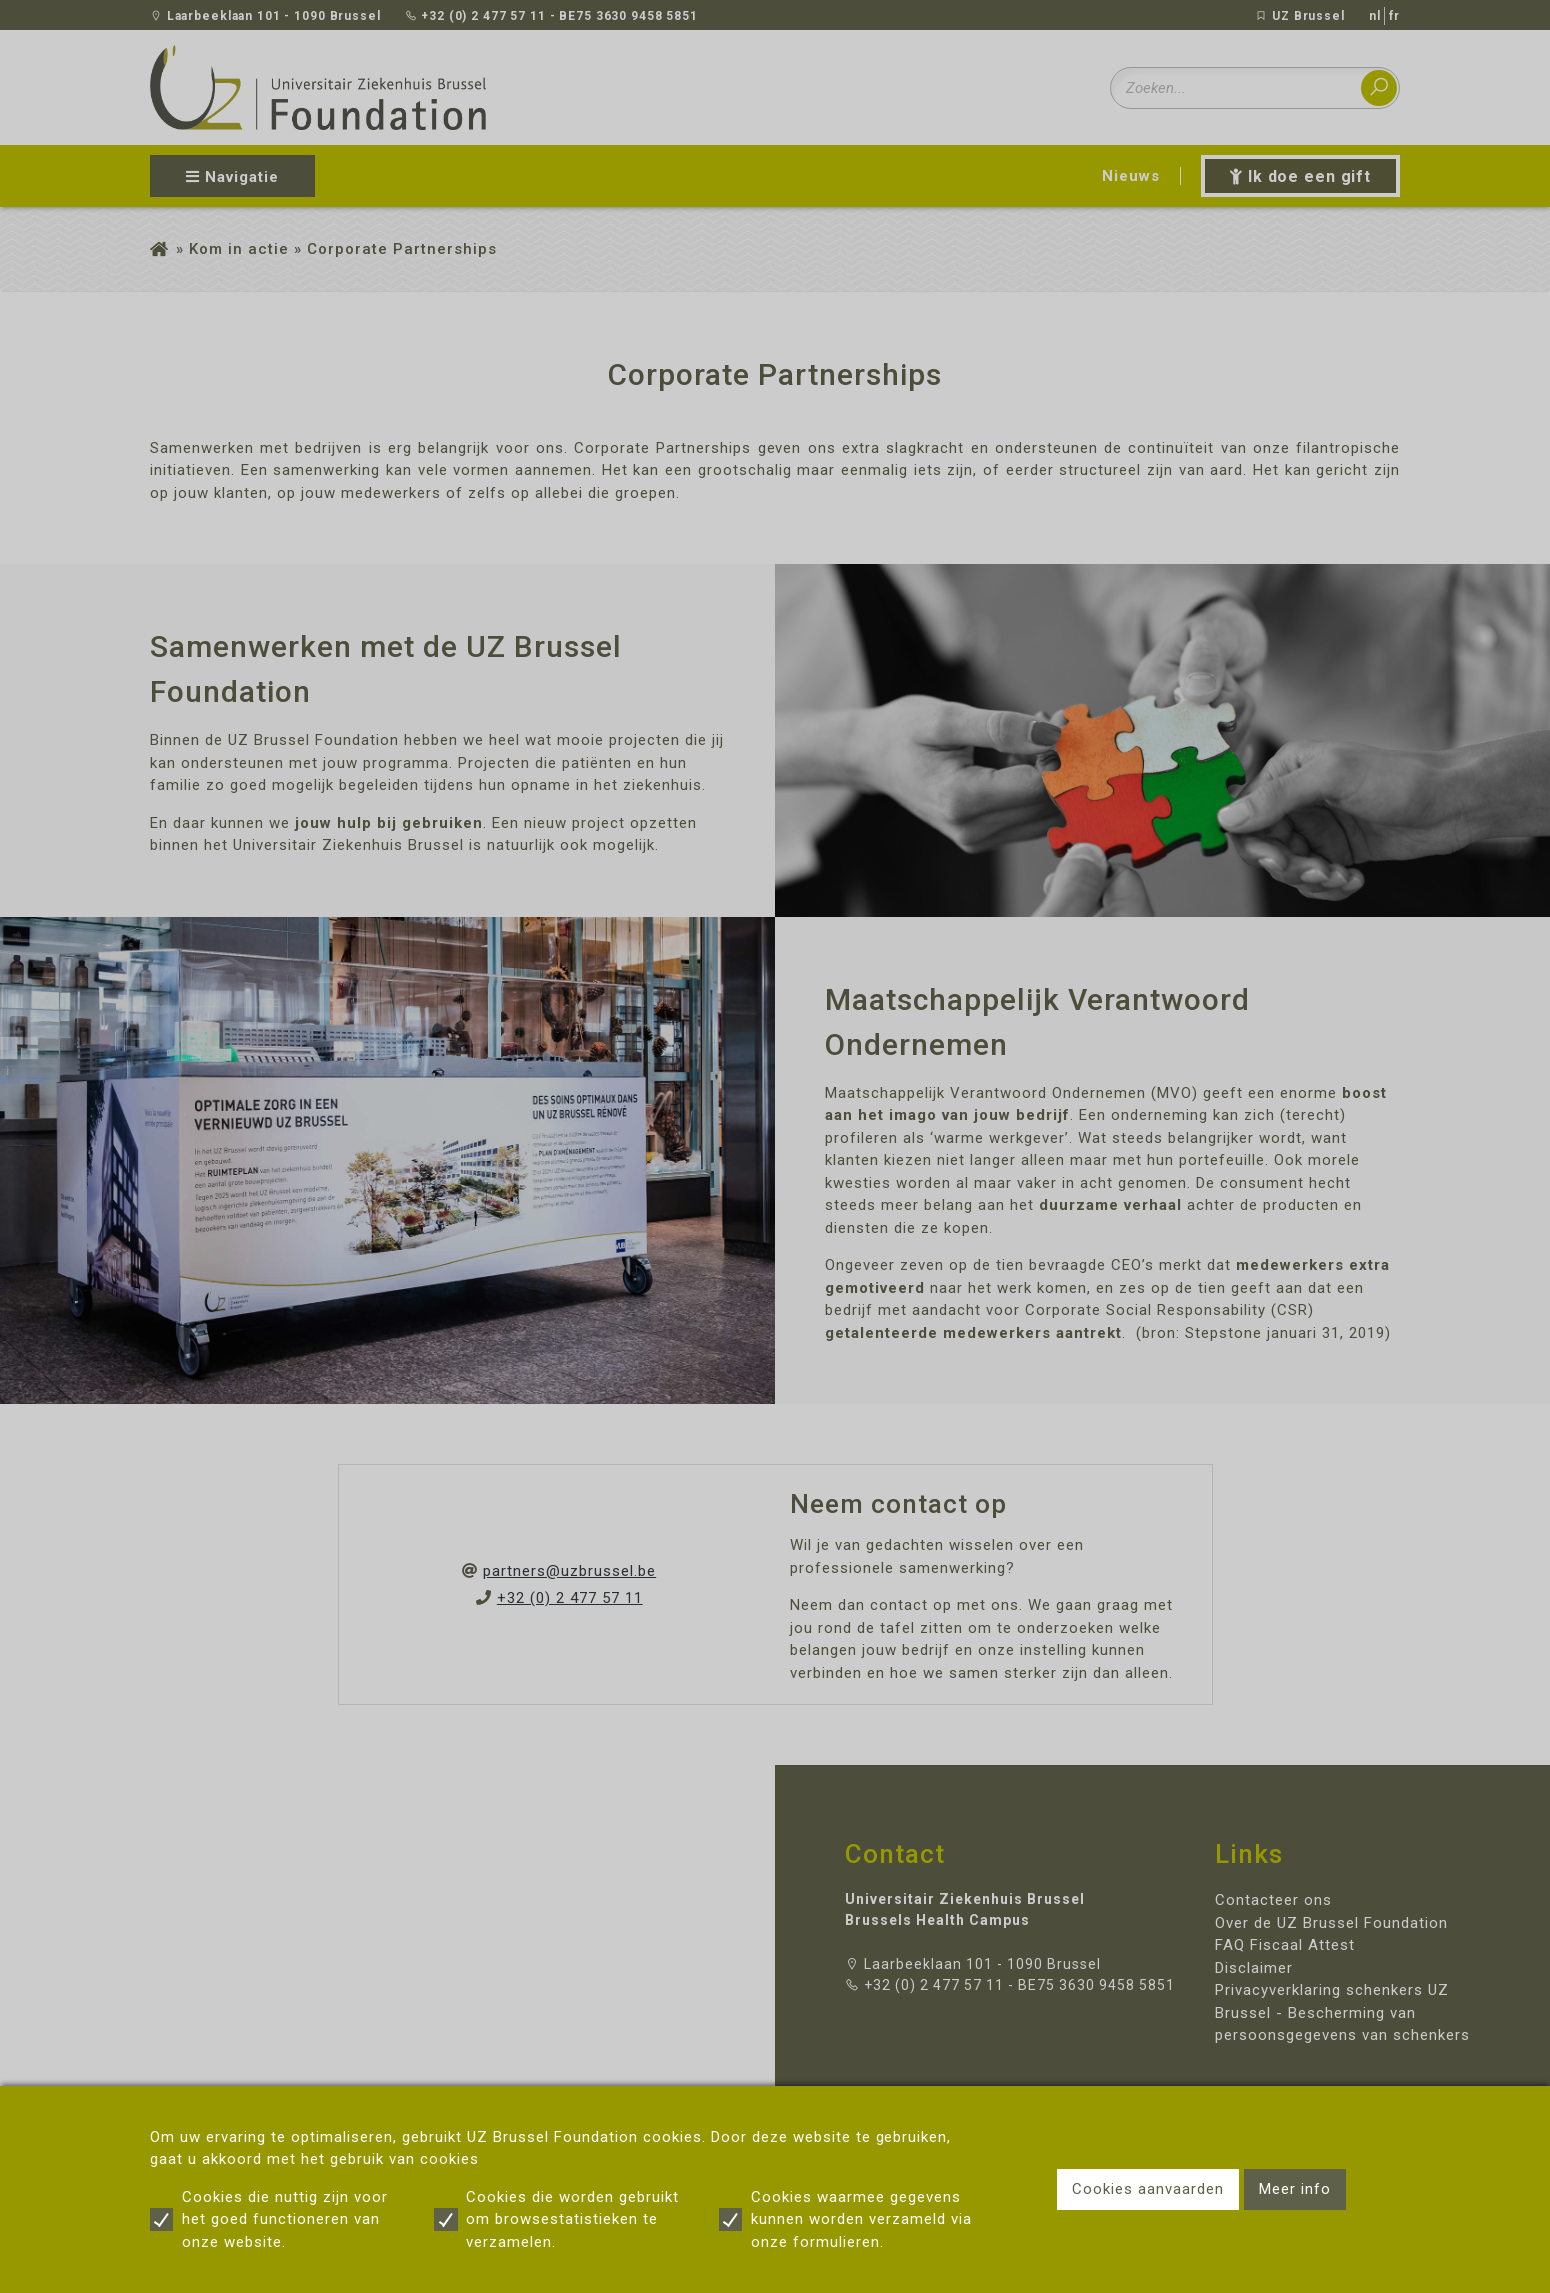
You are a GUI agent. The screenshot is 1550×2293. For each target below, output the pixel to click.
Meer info (1295, 2189)
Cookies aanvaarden (1148, 2189)
